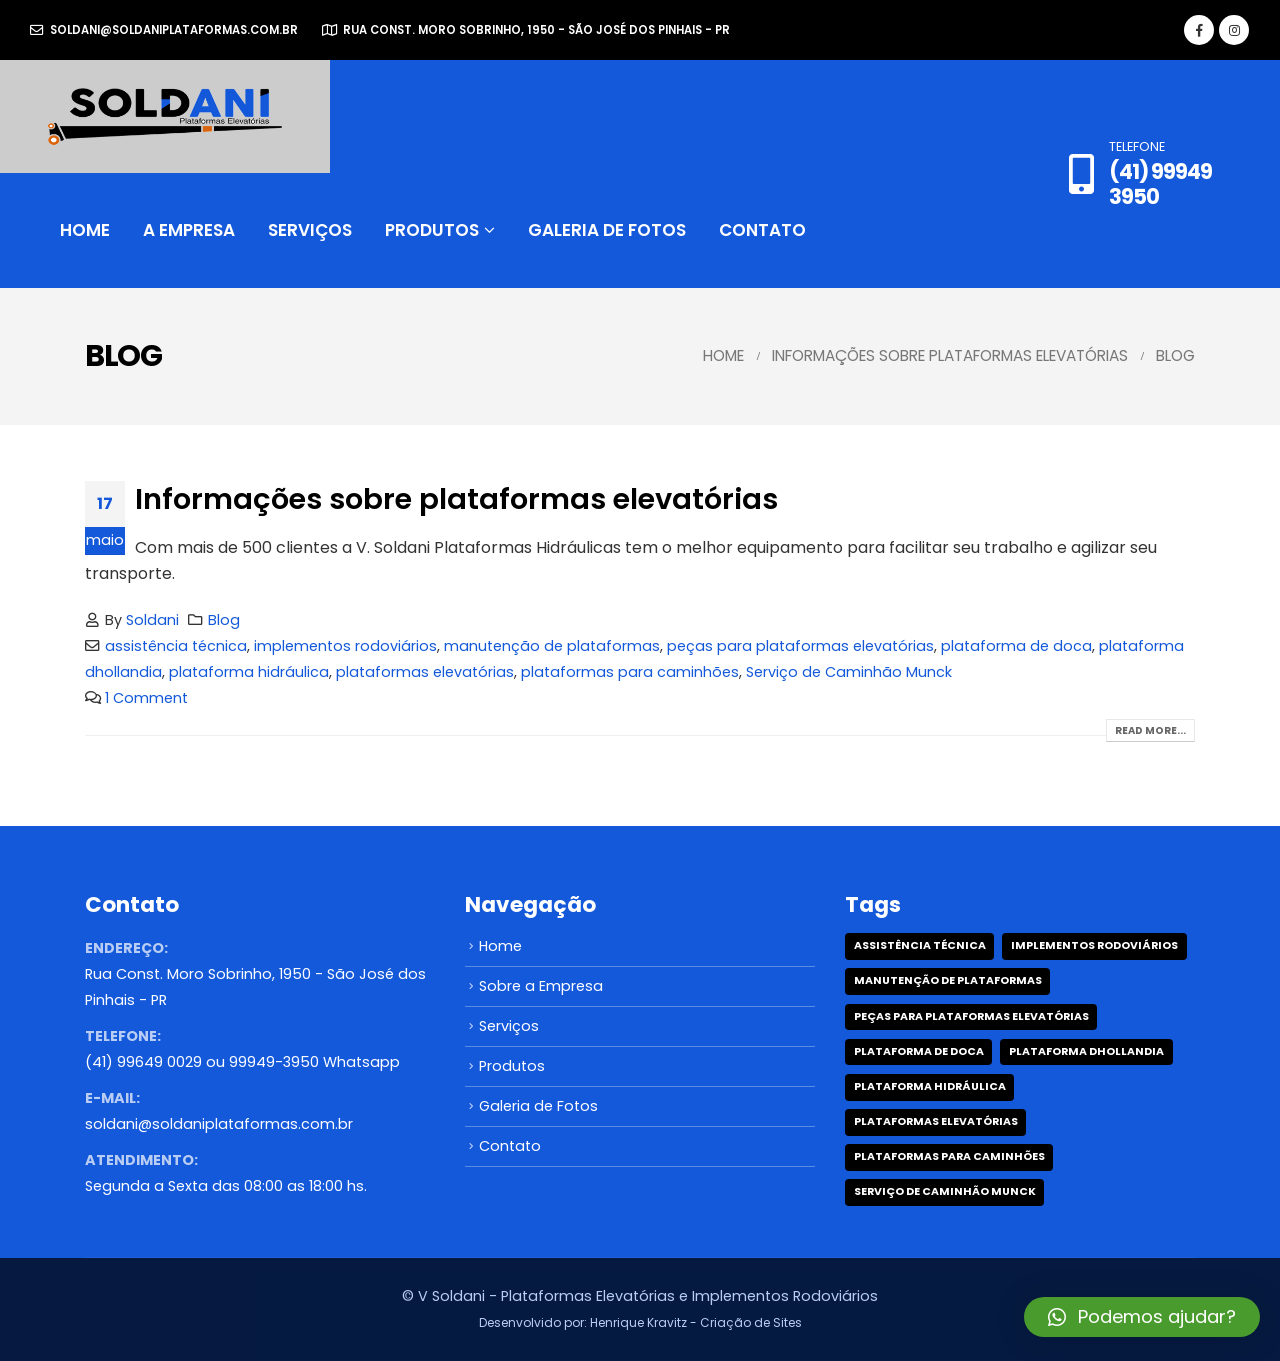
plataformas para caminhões (630, 672)
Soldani (152, 620)
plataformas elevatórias (425, 672)
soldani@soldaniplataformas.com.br (164, 30)
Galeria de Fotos (607, 230)
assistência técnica (176, 646)
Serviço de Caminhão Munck (849, 672)
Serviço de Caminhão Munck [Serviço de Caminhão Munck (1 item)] (945, 1191)
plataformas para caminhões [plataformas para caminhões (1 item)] (949, 1156)
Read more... (1150, 730)
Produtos (432, 230)
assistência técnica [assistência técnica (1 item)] (920, 945)
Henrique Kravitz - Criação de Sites (696, 1322)
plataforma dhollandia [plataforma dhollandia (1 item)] (1086, 1051)
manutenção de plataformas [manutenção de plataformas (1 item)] (948, 980)
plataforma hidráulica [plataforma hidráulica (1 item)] (930, 1086)
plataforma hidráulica (249, 672)
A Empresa (189, 230)
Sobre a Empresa (541, 986)
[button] (1142, 1317)
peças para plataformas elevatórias (800, 646)
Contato (762, 230)
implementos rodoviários (345, 646)
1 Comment (146, 698)
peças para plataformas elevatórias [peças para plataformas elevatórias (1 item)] (971, 1016)
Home (85, 230)
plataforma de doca (1016, 646)
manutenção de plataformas (552, 646)
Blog (224, 620)
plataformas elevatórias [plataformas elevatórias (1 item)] (936, 1121)
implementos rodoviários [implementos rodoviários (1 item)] (1094, 945)
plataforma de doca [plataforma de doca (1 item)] (919, 1051)
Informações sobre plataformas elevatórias (456, 499)
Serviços (310, 230)
